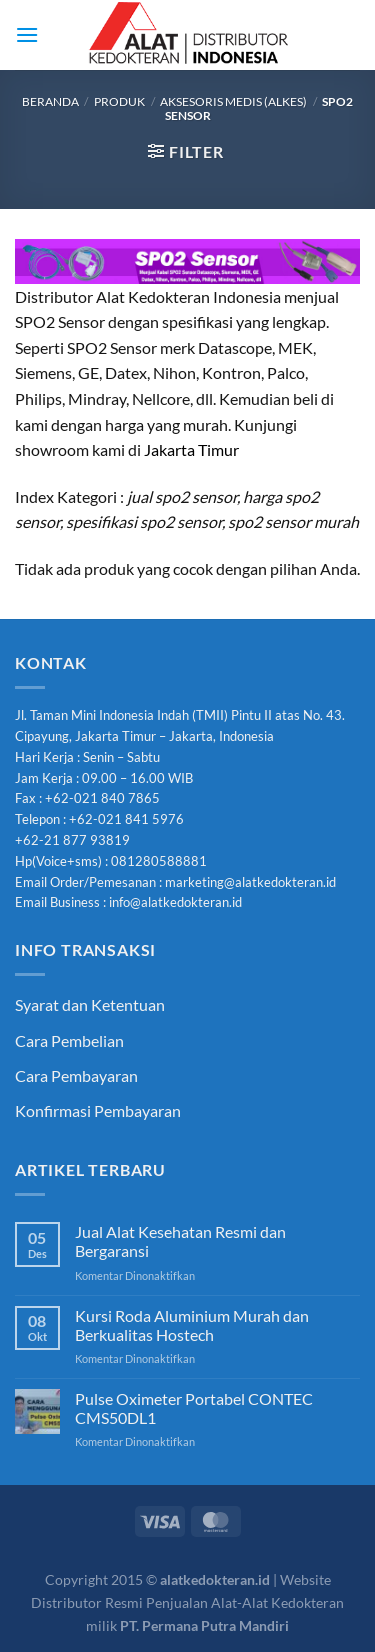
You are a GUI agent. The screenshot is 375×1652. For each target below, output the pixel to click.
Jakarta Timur (191, 449)
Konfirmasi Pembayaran (98, 1110)
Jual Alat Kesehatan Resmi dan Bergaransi (180, 1241)
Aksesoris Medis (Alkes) (233, 101)
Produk (119, 101)
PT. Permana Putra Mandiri (204, 1625)
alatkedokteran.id (215, 1579)
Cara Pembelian (69, 1040)
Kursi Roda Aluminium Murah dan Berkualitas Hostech (192, 1325)
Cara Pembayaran (76, 1075)
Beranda (50, 101)
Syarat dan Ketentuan (90, 1004)
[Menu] (27, 34)
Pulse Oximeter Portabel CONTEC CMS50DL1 (194, 1408)
